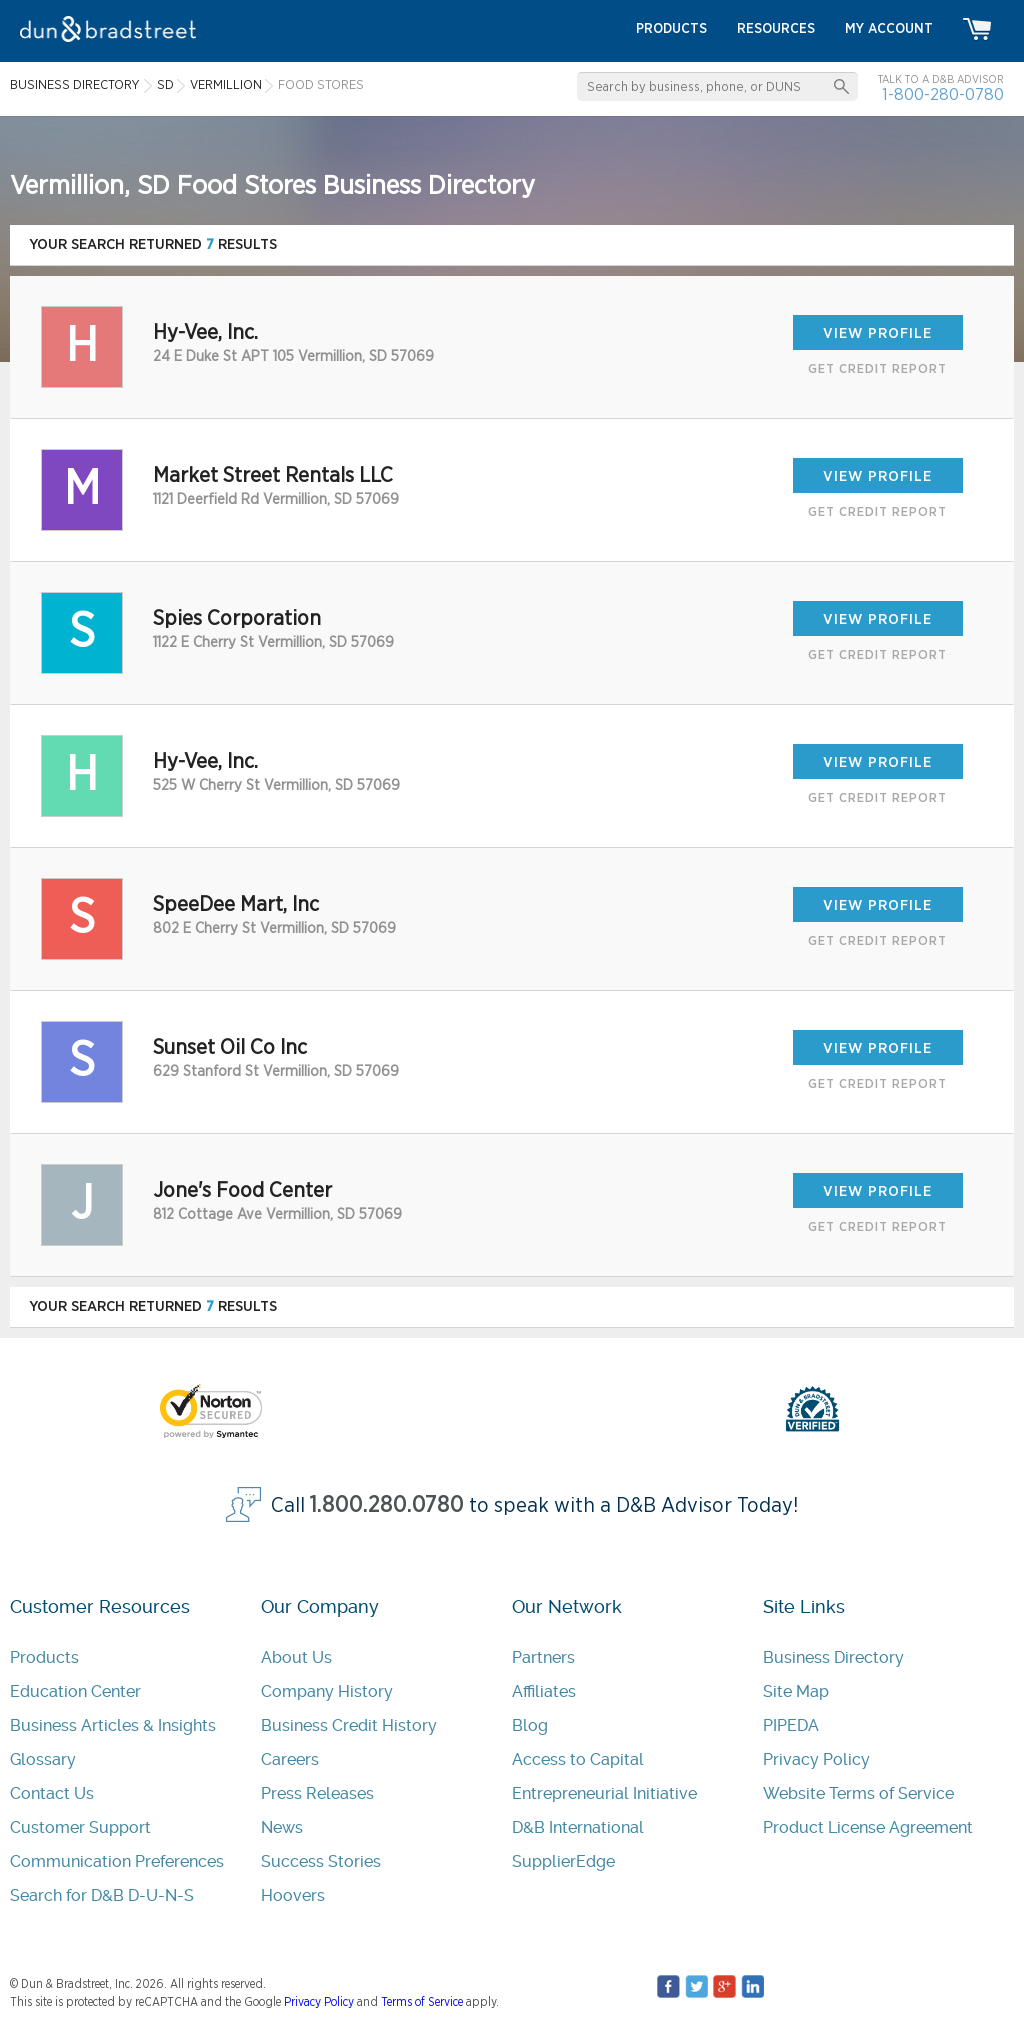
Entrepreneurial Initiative (604, 1793)
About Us (296, 1657)
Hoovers (293, 1895)
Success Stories (321, 1861)
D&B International (578, 1827)
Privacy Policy (816, 1759)
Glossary (43, 1759)
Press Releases (317, 1793)
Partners (543, 1657)
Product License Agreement (868, 1827)
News (282, 1827)
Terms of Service (422, 2002)
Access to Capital (578, 1759)
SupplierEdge (563, 1861)
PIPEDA (791, 1725)
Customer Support (80, 1827)
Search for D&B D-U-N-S (102, 1895)
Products (44, 1657)
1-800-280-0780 (943, 94)
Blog (530, 1725)
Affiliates (544, 1691)
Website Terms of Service (858, 1793)
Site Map (796, 1691)
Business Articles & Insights (113, 1725)
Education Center (75, 1691)
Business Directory (833, 1657)
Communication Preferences (117, 1861)
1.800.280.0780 (387, 1505)
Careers (290, 1759)
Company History (327, 1691)
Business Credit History (349, 1725)
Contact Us (52, 1793)
